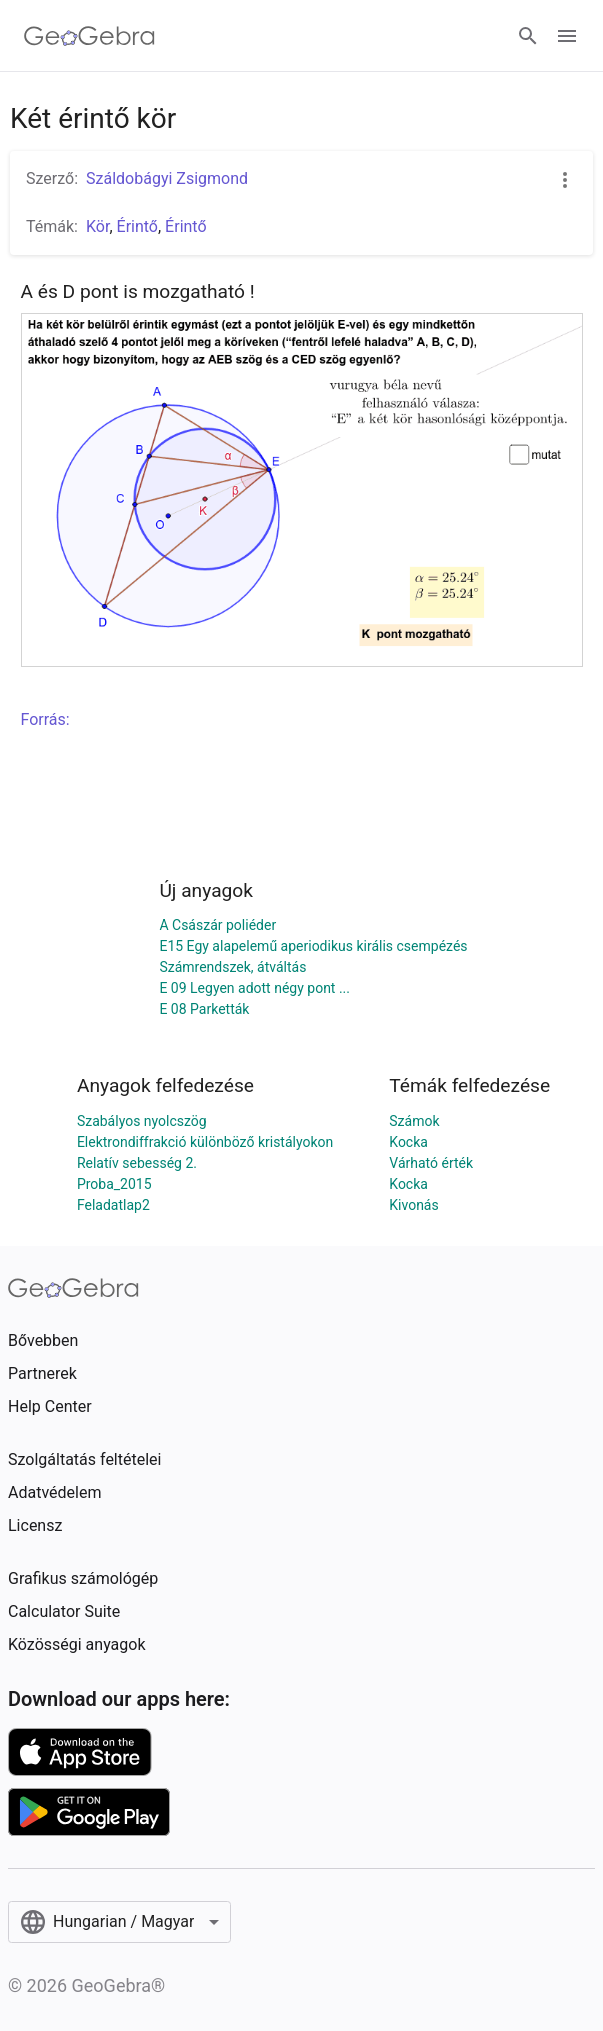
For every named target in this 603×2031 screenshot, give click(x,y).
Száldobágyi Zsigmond (167, 178)
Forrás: (45, 719)
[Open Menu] (567, 36)
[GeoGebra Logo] (89, 36)
